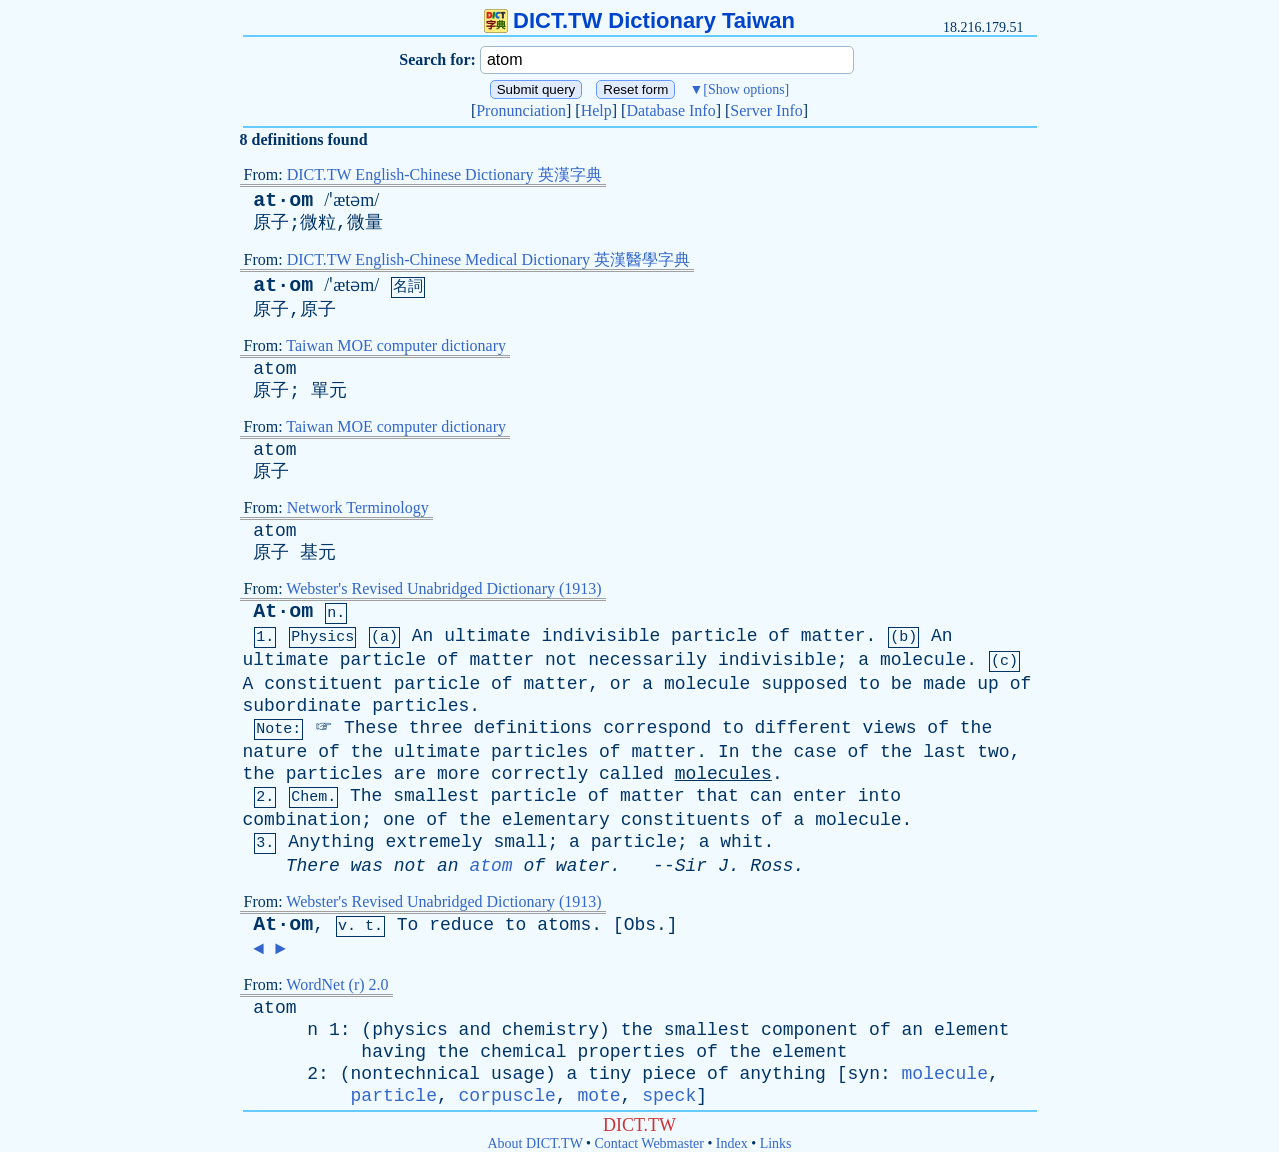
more (458, 774)
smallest (436, 796)
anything (783, 1074)
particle (714, 636)
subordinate (302, 706)
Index (732, 1143)
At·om (283, 611)
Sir (691, 866)
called (631, 774)
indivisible (600, 636)
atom (274, 369)
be (902, 684)
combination (302, 820)
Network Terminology (358, 507)
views (890, 728)
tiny (609, 1074)
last (944, 752)
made (944, 684)
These (371, 728)
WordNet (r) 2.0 (337, 984)
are (410, 774)
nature (275, 752)
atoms (564, 925)
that (717, 796)
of (779, 636)
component (809, 1030)
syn (864, 1074)
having (393, 1052)
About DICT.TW (534, 1143)
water (583, 866)
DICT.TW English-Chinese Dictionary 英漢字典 (444, 174)
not (561, 660)
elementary (556, 820)
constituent (323, 684)
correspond (657, 728)
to (869, 684)
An (423, 636)
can (766, 796)
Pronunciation (521, 110)
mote (598, 1096)
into (879, 796)
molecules (723, 774)
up (988, 684)
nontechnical (416, 1074)
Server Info (766, 110)
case (815, 752)
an (448, 866)
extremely (433, 842)
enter (820, 796)
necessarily (647, 660)
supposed (804, 684)
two (993, 752)
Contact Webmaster (649, 1143)
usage (518, 1074)
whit (741, 842)
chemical (523, 1052)
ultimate (487, 636)
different (803, 728)
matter (833, 636)
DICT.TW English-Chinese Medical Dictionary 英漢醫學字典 (488, 259)
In (729, 752)
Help (596, 110)
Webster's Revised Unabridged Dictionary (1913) (443, 588)
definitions (533, 728)
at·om (283, 200)
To (408, 925)
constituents (686, 820)
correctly (539, 774)
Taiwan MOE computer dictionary (396, 345)
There (313, 866)
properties (631, 1052)
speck (669, 1096)
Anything (331, 842)
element (972, 1030)
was (367, 866)
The (366, 796)
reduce (461, 925)
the (976, 728)
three (436, 728)
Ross (771, 866)
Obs (640, 925)
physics (410, 1030)
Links (776, 1143)
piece (669, 1074)
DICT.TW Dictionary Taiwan (639, 20)
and (475, 1030)
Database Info (670, 110)
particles (420, 706)
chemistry (550, 1030)
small (520, 842)
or (621, 684)
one (399, 820)
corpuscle (507, 1096)
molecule (923, 660)
